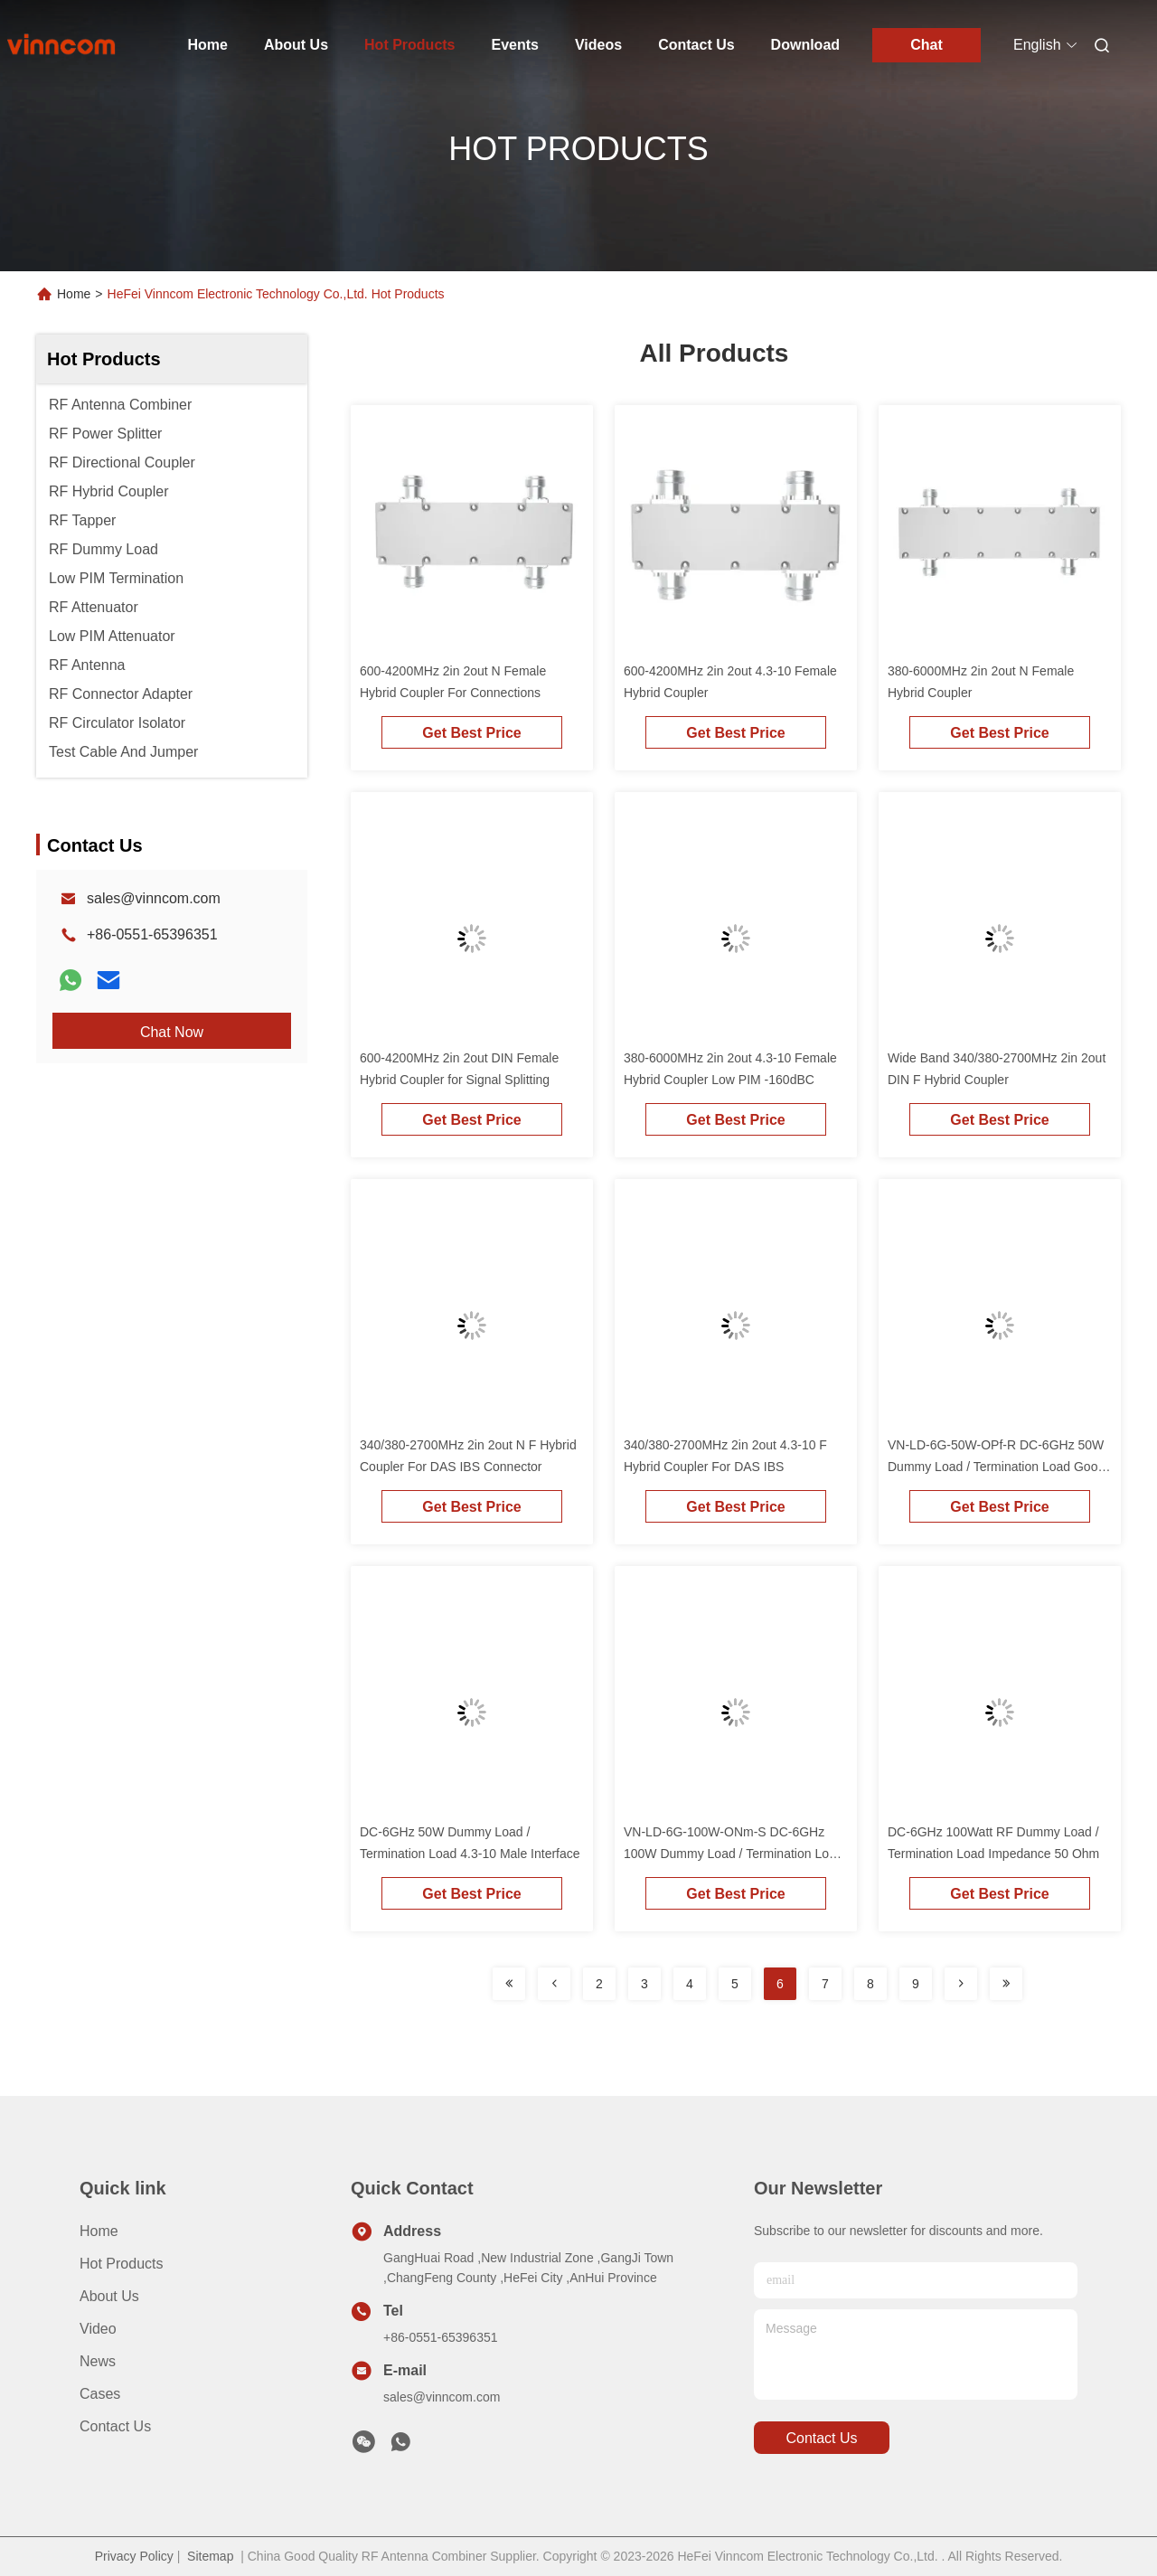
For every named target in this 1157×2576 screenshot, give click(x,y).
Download (805, 44)
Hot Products (409, 44)
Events (515, 44)
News (98, 2361)
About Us (296, 44)
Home (208, 44)
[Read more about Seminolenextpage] (509, 1983)
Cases (100, 2393)
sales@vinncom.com (154, 898)
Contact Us (696, 44)
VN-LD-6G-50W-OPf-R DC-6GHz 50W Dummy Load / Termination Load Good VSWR (996, 1467)
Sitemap (210, 2556)
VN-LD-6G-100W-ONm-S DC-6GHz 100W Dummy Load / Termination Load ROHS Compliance (733, 1853)
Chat (926, 44)
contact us (821, 2438)
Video (98, 2328)
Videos (598, 44)
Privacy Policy (134, 2556)
